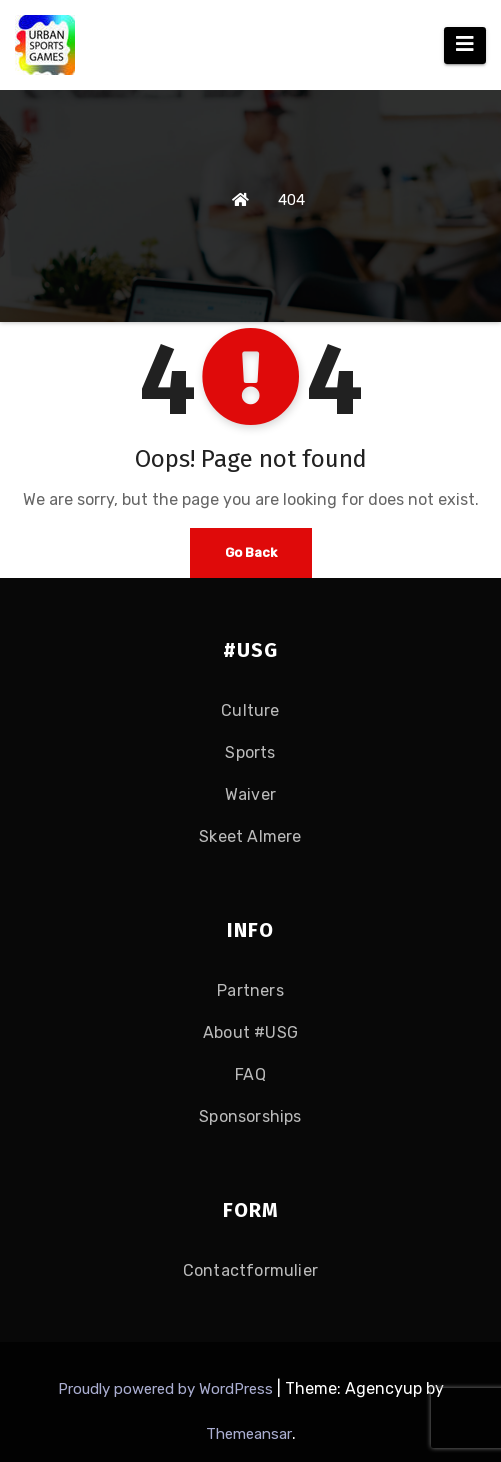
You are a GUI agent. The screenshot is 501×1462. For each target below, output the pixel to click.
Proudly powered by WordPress (167, 1389)
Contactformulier (250, 1270)
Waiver (250, 794)
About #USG (250, 1032)
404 (291, 200)
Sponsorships (250, 1116)
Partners (250, 990)
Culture (250, 710)
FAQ (250, 1074)
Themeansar (249, 1434)
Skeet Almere (250, 836)
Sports (250, 752)
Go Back (251, 552)
